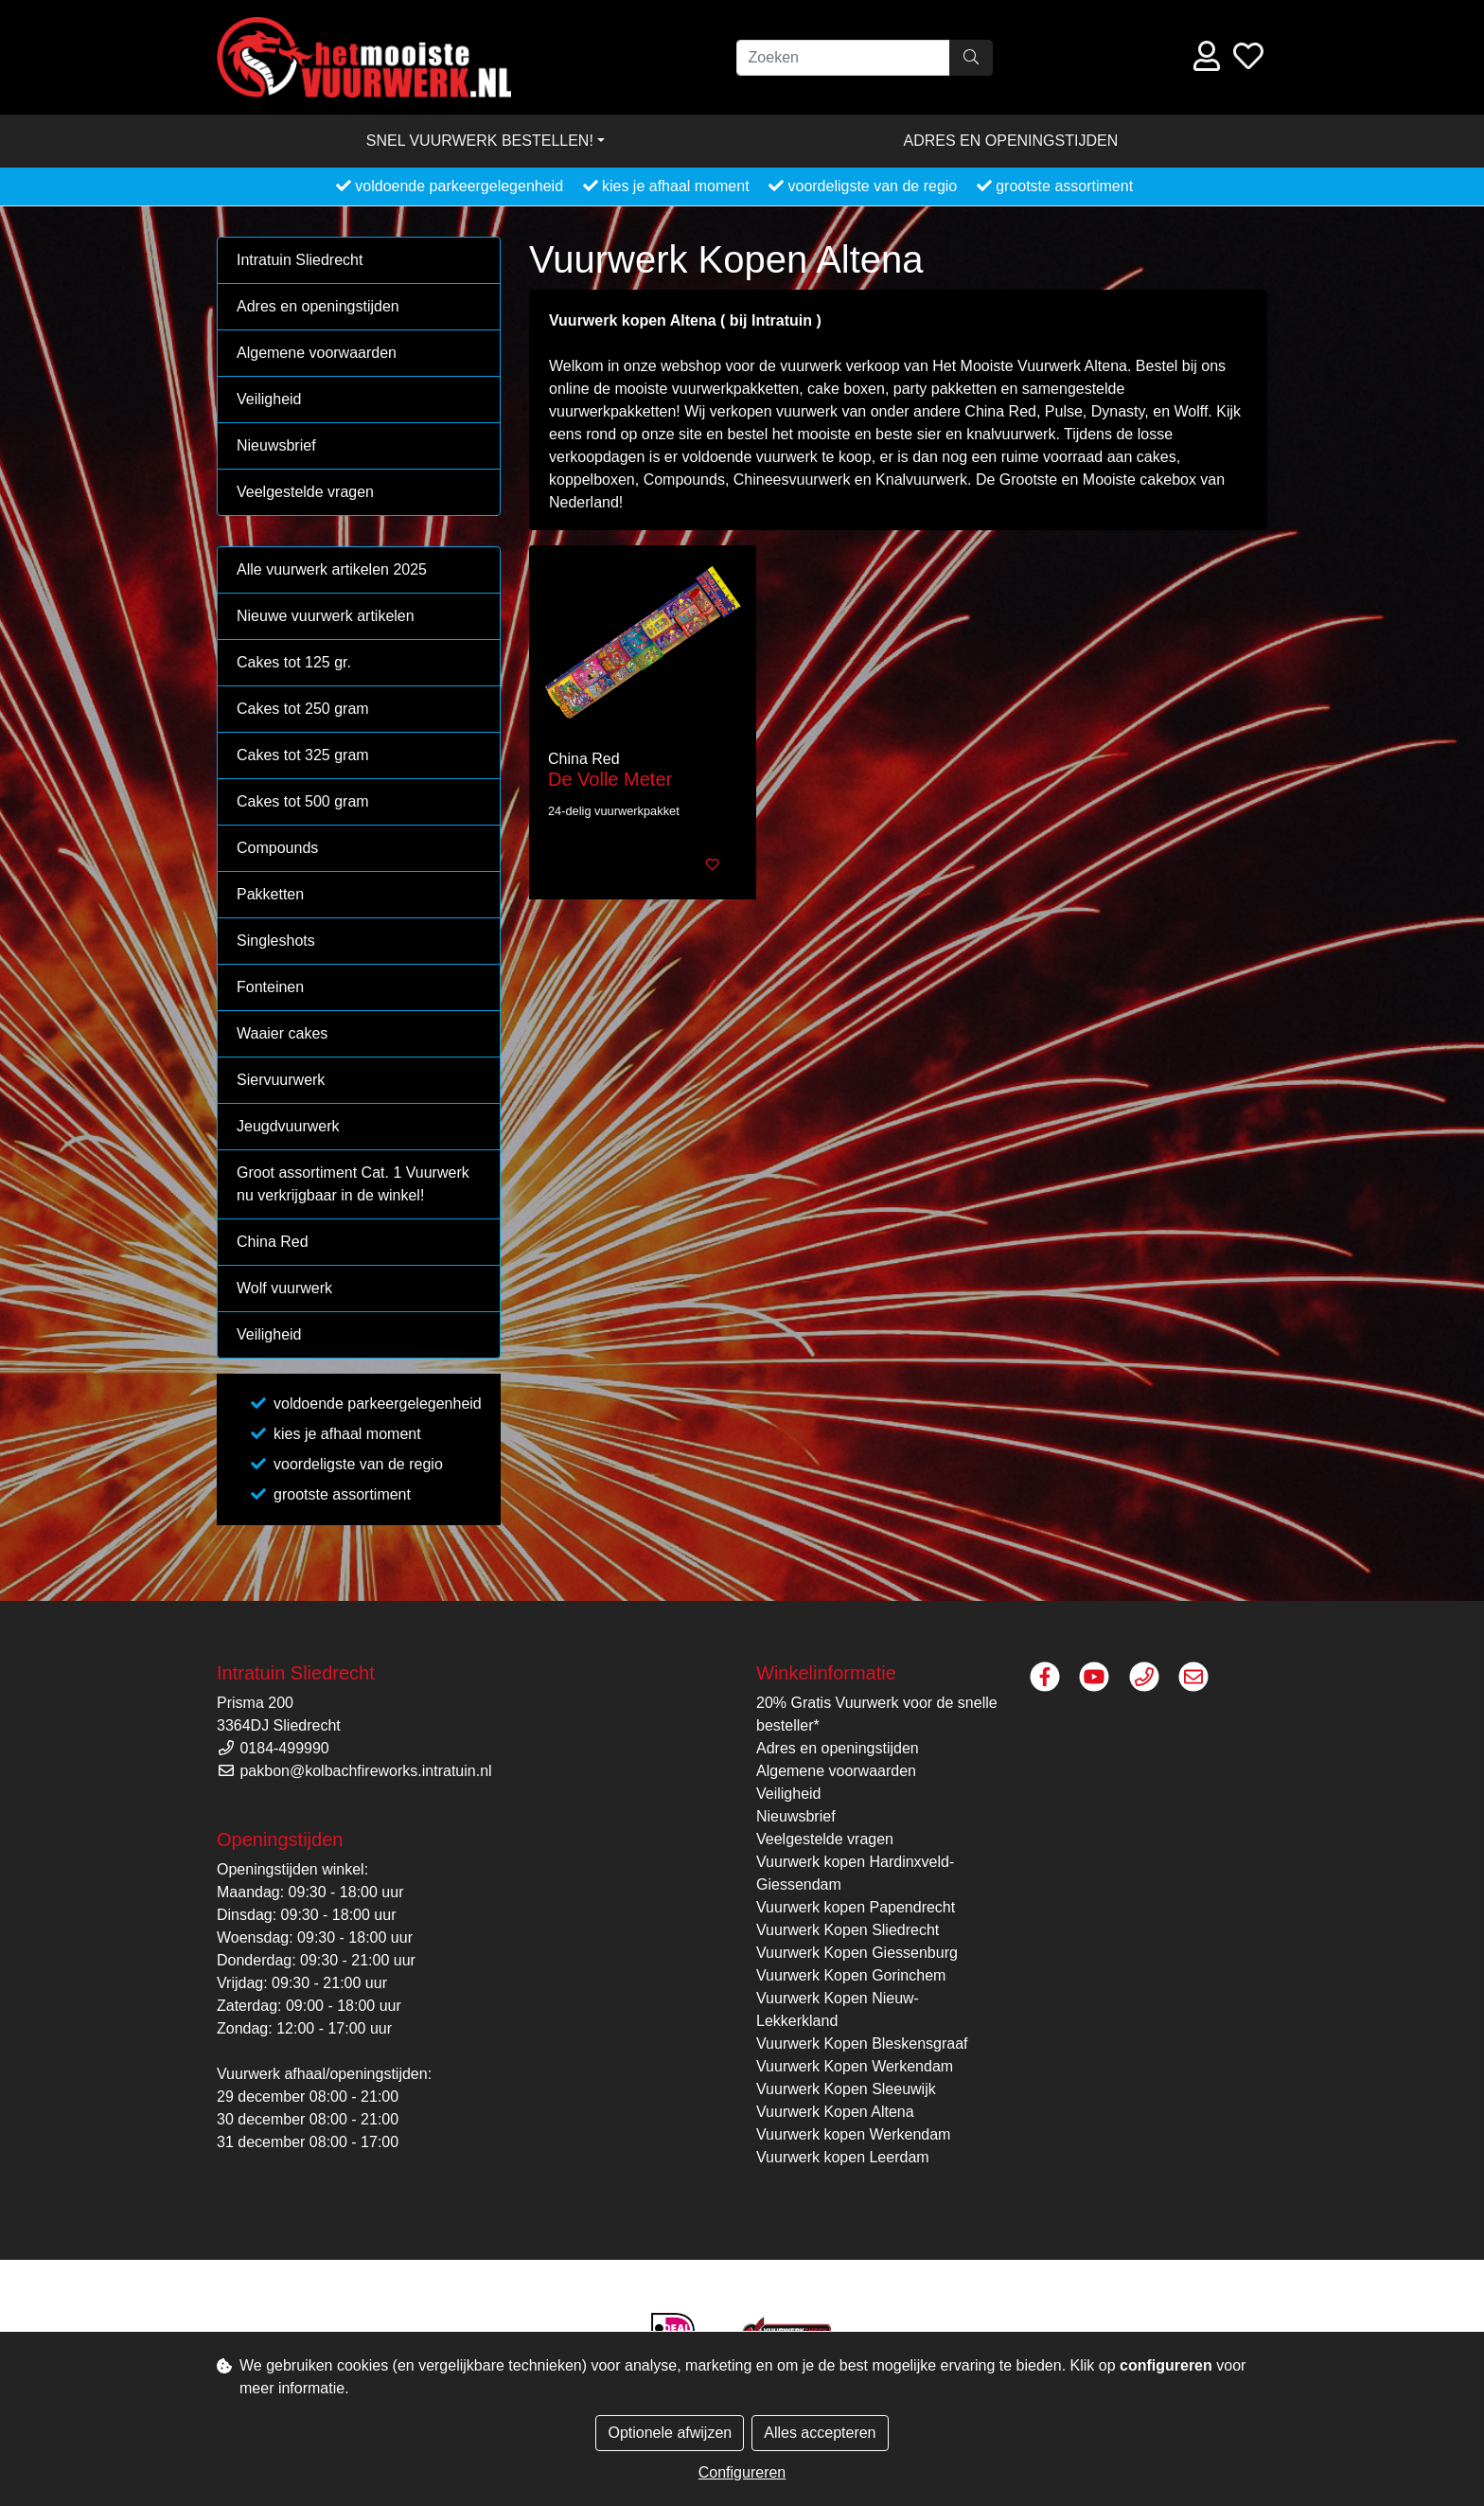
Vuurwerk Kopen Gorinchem (850, 1975)
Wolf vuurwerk (284, 1288)
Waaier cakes (282, 1033)
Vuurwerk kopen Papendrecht (855, 1907)
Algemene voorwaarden (317, 353)
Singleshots (276, 941)
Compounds (277, 848)
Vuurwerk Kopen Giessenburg (857, 1953)
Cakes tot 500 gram (303, 801)
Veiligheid (269, 399)
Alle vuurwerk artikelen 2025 (332, 569)
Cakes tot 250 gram (303, 709)
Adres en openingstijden (1011, 141)
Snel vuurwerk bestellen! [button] (479, 141)
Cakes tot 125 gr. (294, 662)
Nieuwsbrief (276, 445)
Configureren (742, 2472)
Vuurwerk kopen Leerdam (842, 2157)
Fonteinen (270, 987)
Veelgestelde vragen (305, 492)
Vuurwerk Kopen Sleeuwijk (846, 2089)
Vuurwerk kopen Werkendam (853, 2134)
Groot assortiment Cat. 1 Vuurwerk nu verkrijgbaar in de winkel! (353, 1183)
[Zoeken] (843, 58)
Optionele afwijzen (670, 2433)
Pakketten (270, 894)
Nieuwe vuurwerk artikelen (326, 616)
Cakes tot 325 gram (303, 755)
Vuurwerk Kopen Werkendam (854, 2066)
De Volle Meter (610, 779)
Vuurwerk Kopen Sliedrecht (847, 1930)
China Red (273, 1242)
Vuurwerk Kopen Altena (835, 2112)
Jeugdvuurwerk (288, 1126)
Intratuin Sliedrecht (299, 260)
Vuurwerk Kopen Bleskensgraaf (862, 2043)
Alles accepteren (819, 2433)
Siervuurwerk (281, 1080)
